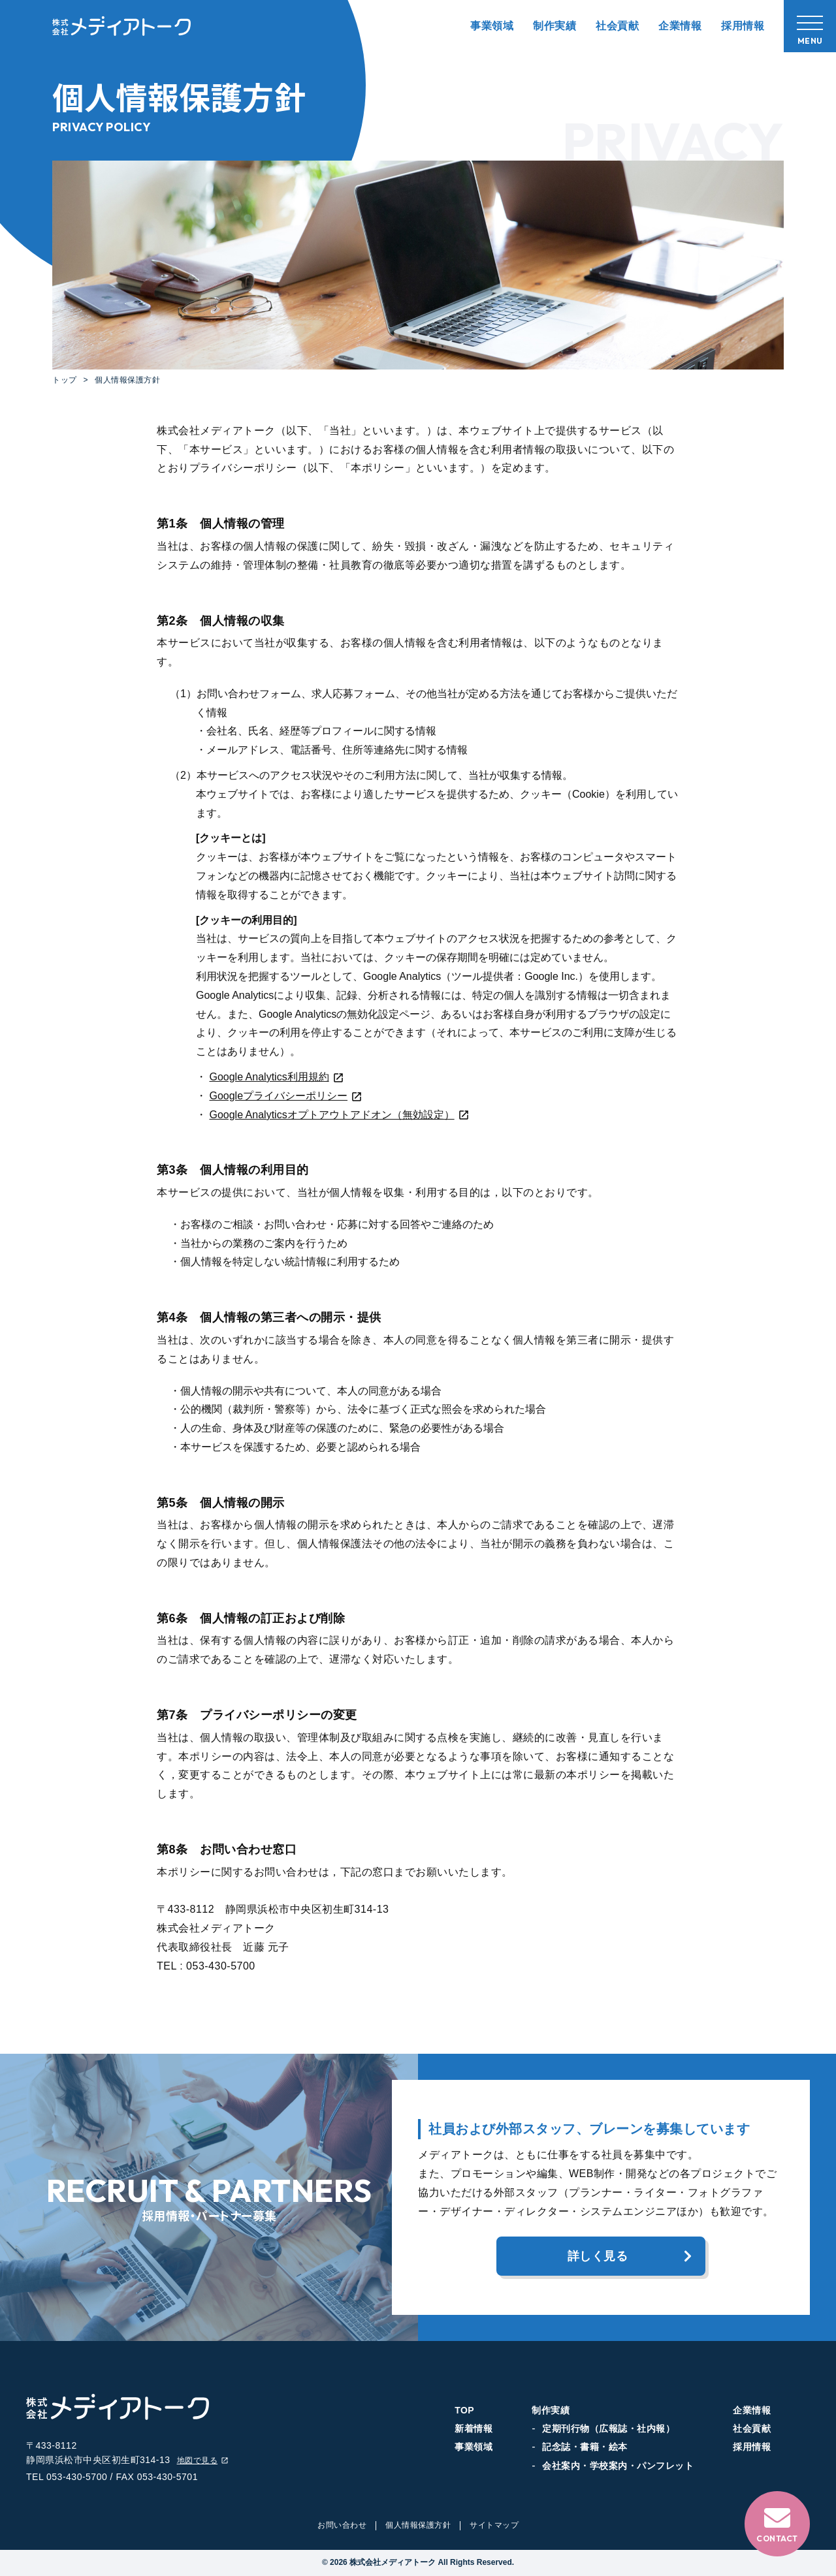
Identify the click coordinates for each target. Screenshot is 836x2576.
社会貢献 (617, 25)
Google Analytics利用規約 (276, 1076)
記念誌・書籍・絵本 (585, 2447)
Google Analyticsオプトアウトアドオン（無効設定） (339, 1114)
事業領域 (491, 25)
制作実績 (554, 25)
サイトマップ (494, 2525)
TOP (464, 2410)
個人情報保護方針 (418, 2525)
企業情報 (679, 25)
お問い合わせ (341, 2525)
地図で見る (203, 2461)
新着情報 (473, 2428)
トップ (64, 380)
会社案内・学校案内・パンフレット (618, 2465)
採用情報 (742, 25)
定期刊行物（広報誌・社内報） (608, 2428)
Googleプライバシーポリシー (285, 1095)
